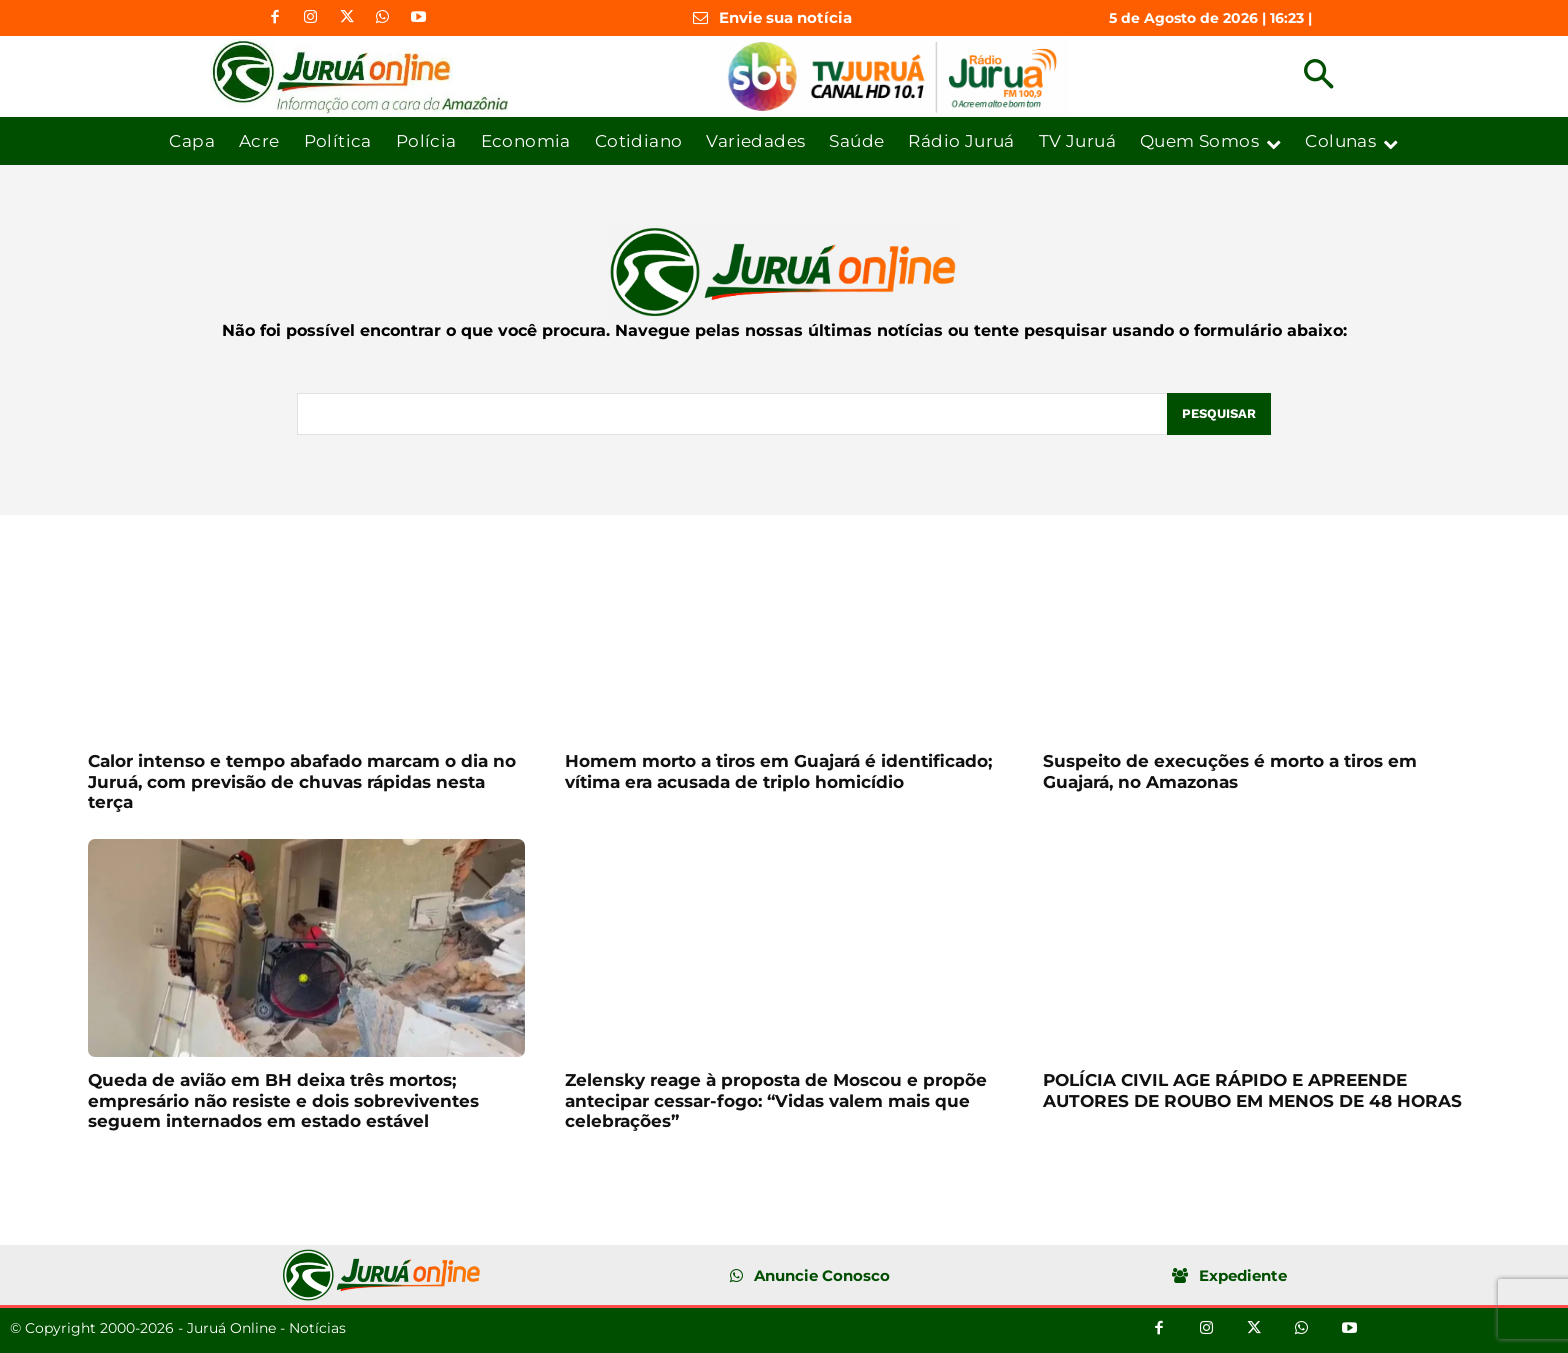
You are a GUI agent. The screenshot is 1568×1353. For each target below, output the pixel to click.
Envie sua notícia (785, 17)
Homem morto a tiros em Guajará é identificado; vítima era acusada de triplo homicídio (778, 771)
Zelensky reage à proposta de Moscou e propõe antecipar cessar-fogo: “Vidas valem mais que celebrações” (776, 1100)
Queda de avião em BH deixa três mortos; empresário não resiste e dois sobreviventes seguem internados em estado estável (283, 1100)
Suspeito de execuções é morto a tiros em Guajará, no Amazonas (1230, 771)
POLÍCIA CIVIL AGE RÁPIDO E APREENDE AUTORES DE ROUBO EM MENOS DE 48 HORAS (1252, 1090)
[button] (1318, 76)
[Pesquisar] (1219, 414)
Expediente (1243, 1275)
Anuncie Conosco (822, 1275)
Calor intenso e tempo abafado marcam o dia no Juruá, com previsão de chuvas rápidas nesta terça (302, 781)
